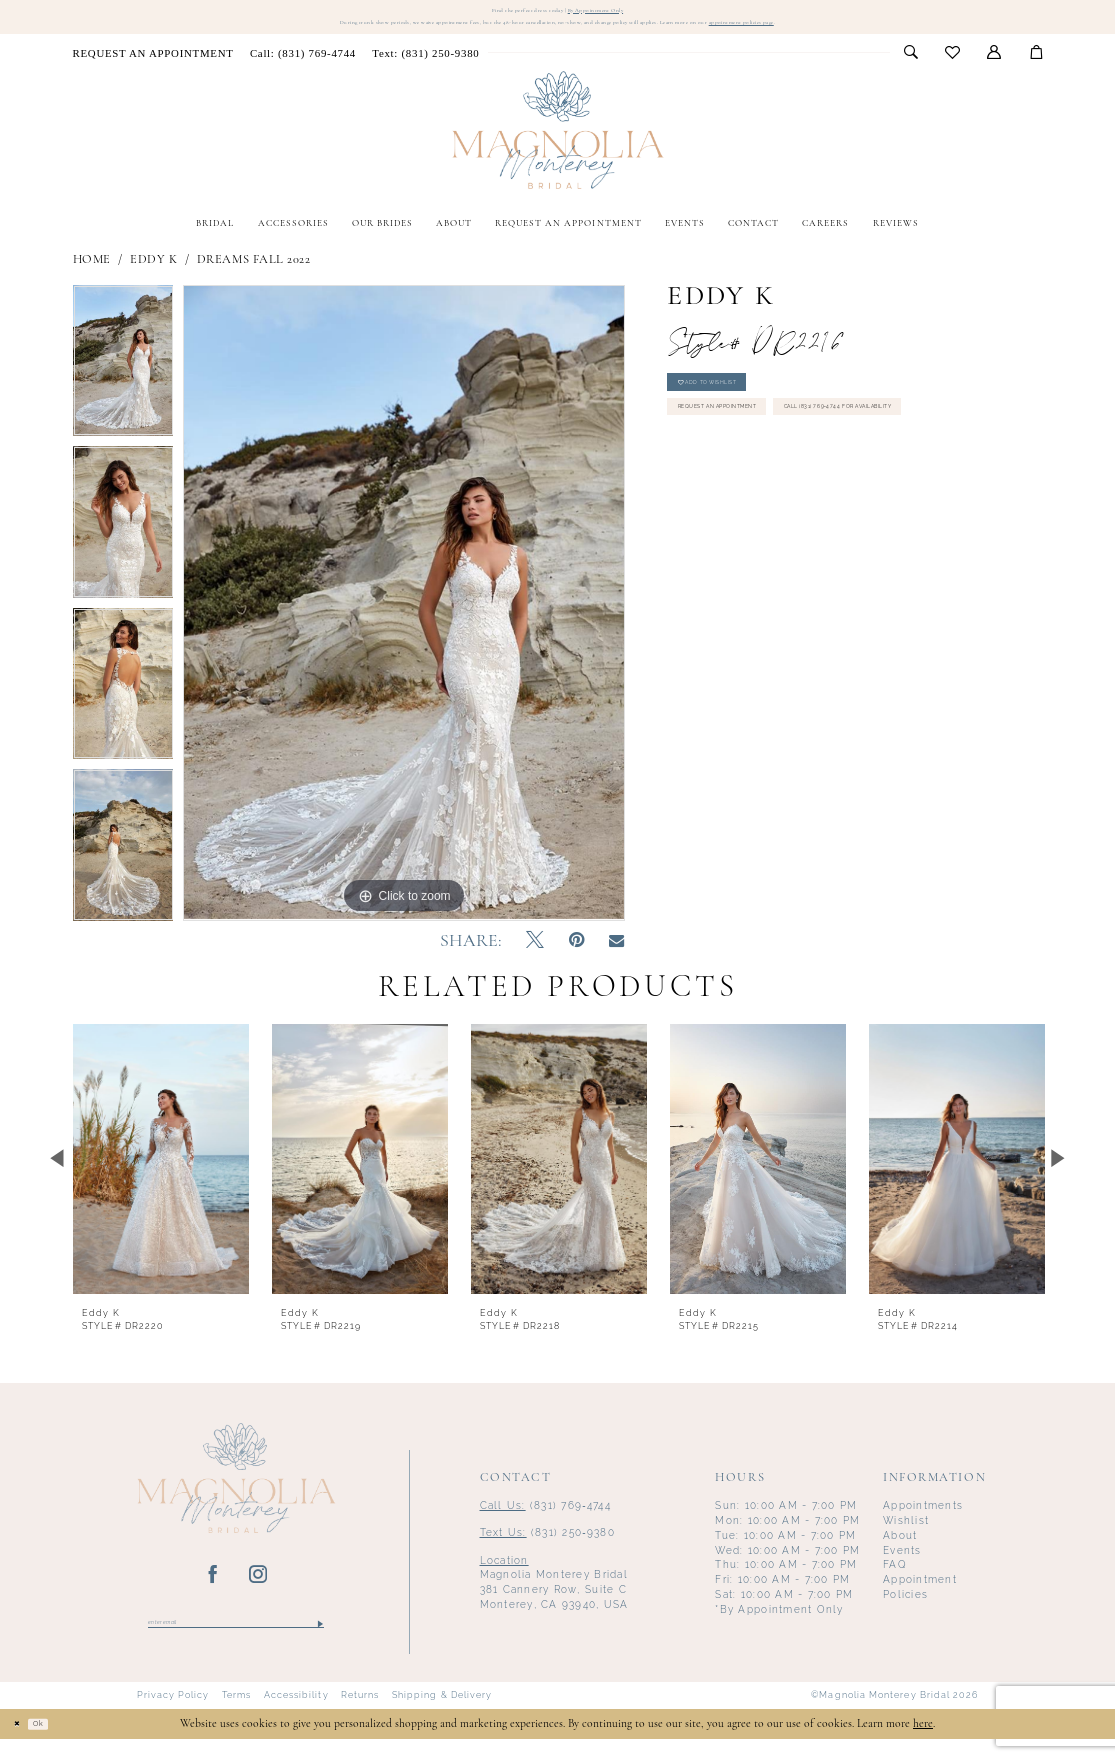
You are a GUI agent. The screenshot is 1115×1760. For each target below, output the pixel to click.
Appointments (923, 1519)
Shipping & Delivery (442, 1717)
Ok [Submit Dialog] (57, 1744)
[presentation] (161, 1173)
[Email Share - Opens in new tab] (616, 956)
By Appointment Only (623, 12)
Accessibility (296, 1717)
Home (92, 274)
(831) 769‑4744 (545, 1519)
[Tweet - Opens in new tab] (535, 955)
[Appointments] (152, 66)
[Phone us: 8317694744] (303, 66)
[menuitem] (152, 66)
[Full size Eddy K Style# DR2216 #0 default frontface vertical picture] (404, 617)
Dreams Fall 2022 (253, 274)
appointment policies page (876, 33)
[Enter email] (236, 1640)
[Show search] (910, 67)
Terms (236, 1717)
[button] (994, 67)
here (923, 1745)
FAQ (895, 1578)
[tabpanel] (123, 380)
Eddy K (153, 274)
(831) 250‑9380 (547, 1546)
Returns (360, 1717)
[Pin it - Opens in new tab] (576, 955)
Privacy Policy (173, 1717)
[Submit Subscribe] (319, 1640)
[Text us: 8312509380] (425, 66)
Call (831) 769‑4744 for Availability (781, 488)
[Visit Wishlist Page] (953, 67)
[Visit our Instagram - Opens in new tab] (258, 1589)
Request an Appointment (757, 446)
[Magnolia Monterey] (557, 144)
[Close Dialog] (23, 1744)
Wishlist (906, 1534)
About (900, 1549)
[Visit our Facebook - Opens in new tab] (213, 1589)
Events (902, 1563)
